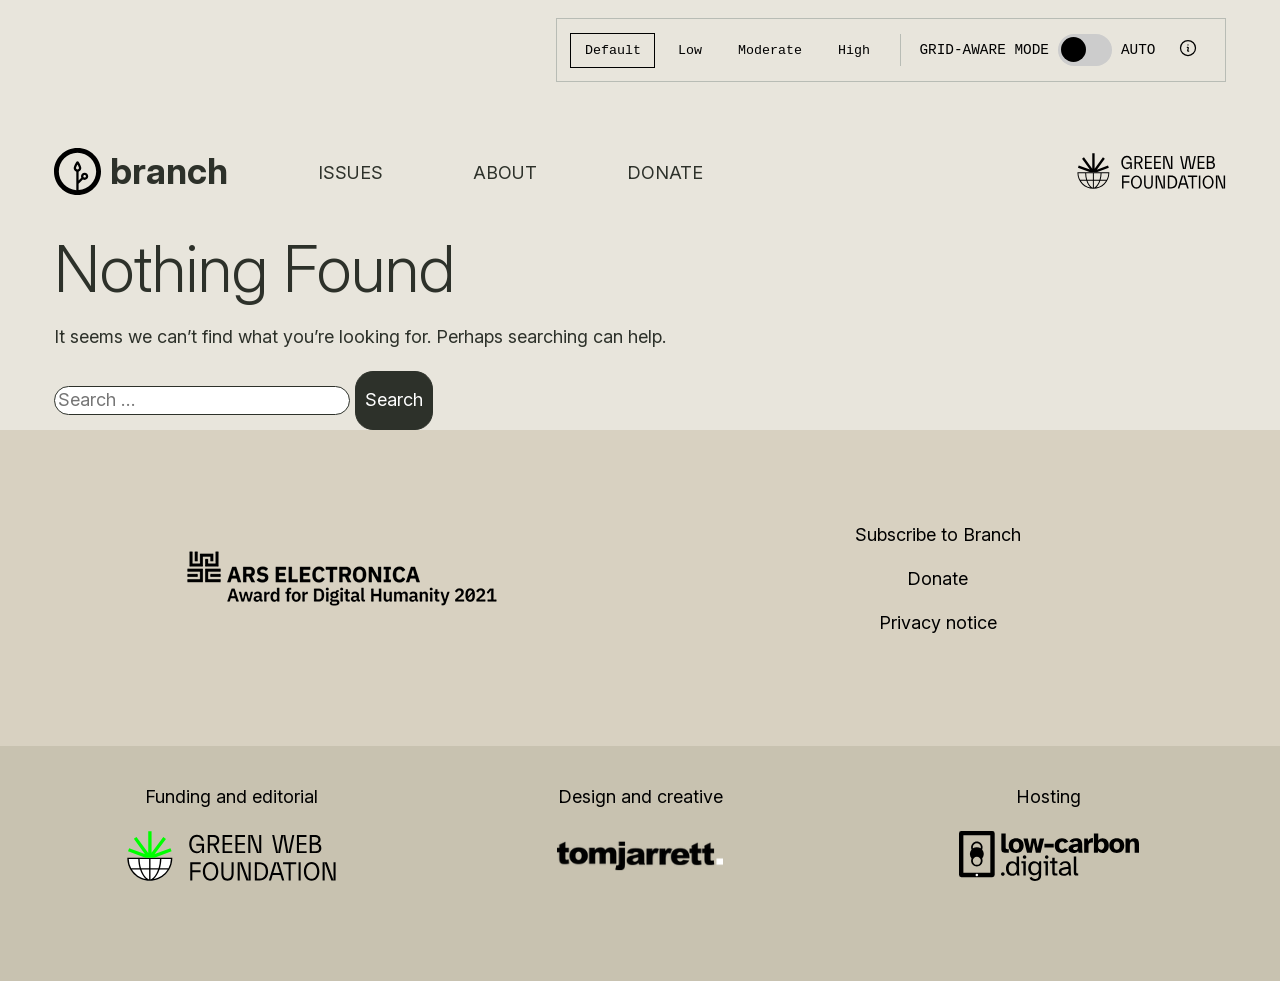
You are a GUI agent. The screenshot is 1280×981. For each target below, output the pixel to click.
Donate (665, 172)
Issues (350, 172)
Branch (169, 171)
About (505, 172)
